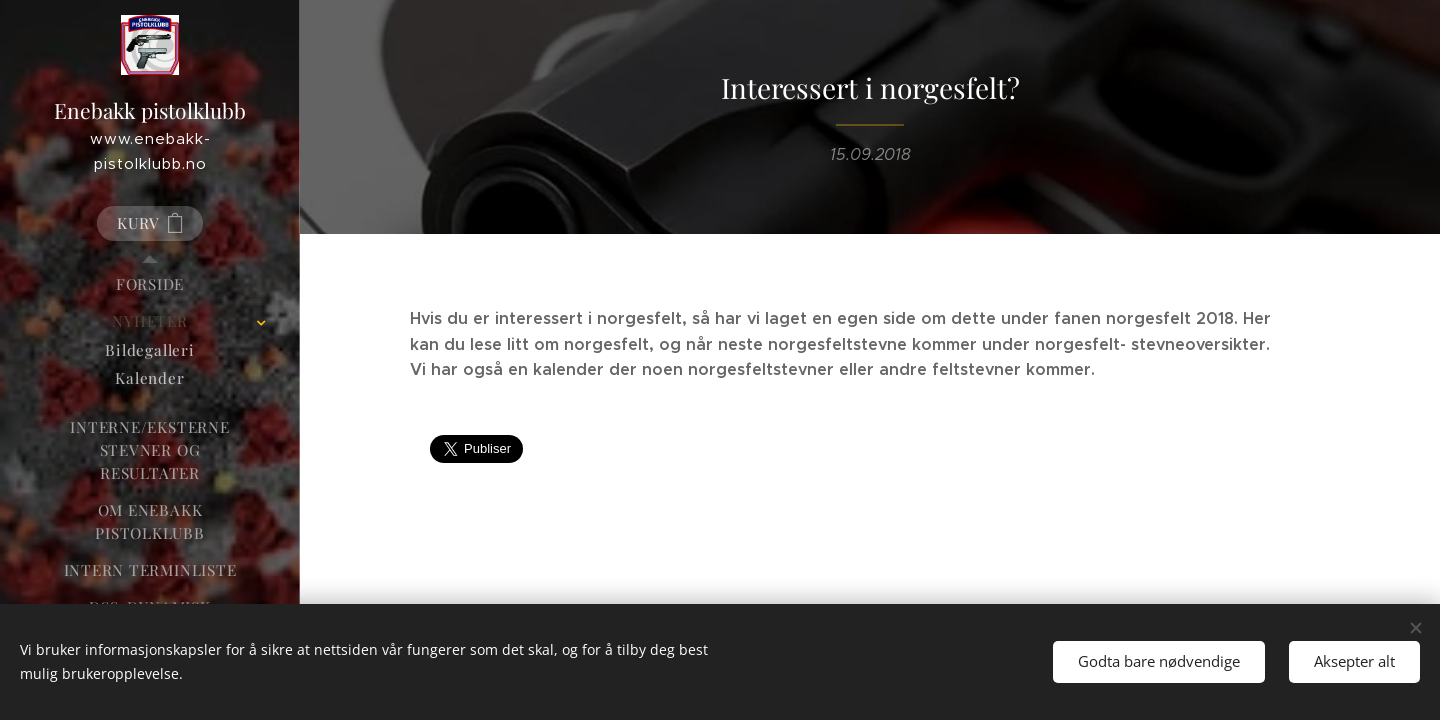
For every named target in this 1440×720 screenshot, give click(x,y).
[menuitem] (150, 284)
